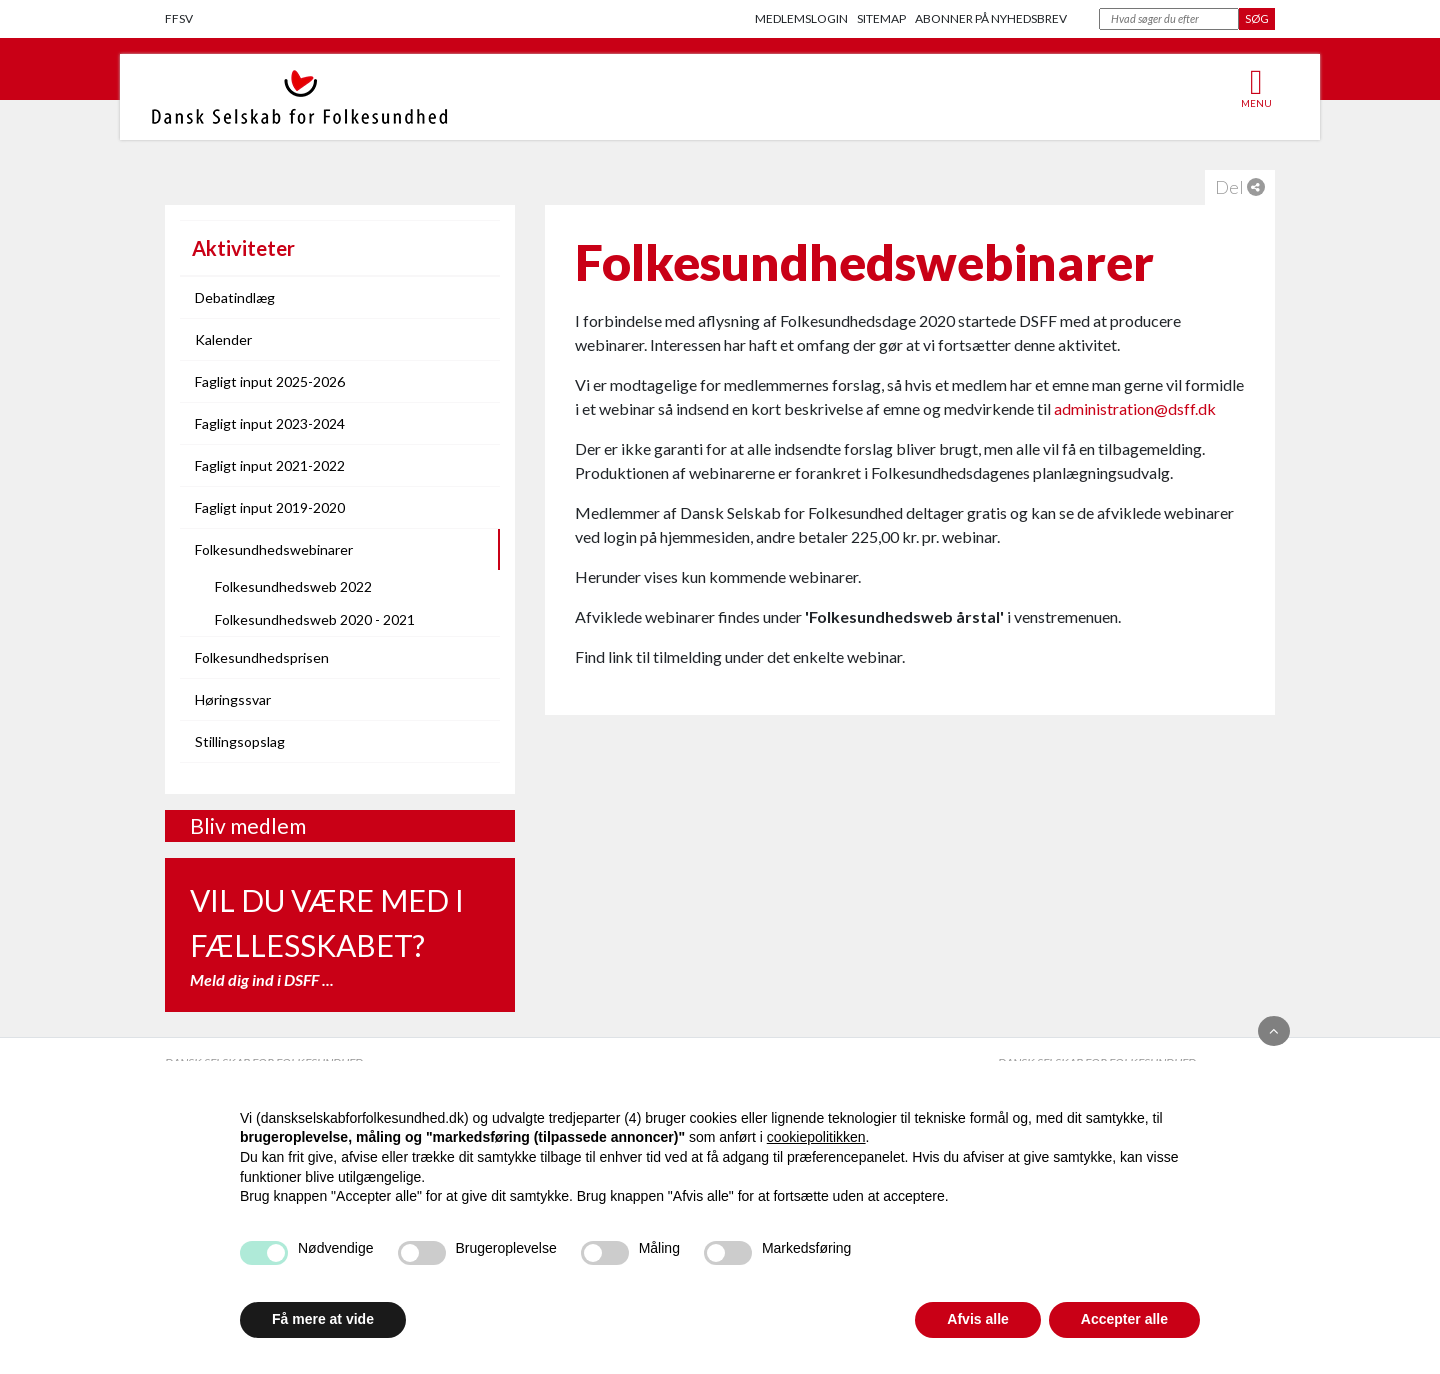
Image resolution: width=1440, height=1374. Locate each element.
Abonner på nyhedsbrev (991, 18)
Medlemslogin (801, 18)
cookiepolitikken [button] (816, 1137)
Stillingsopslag (240, 741)
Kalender (223, 339)
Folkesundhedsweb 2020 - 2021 (315, 619)
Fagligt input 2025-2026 (270, 381)
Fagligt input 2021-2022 (270, 465)
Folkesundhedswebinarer (274, 549)
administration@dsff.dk (1135, 408)
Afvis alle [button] (977, 1319)
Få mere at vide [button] (323, 1319)
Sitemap (881, 18)
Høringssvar (233, 699)
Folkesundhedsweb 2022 (293, 586)
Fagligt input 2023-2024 (270, 423)
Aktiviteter (243, 248)
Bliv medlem (248, 825)
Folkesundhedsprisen (262, 657)
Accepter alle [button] (1124, 1319)
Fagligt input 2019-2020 (270, 507)
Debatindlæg (235, 297)
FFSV (179, 18)
